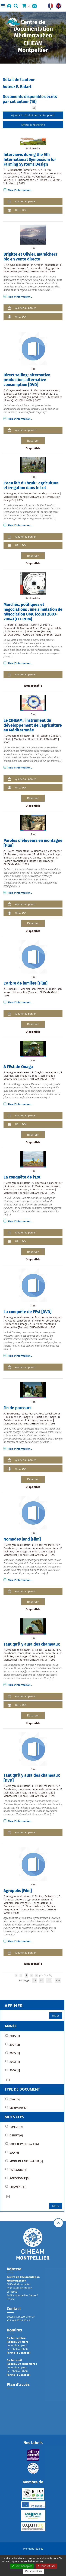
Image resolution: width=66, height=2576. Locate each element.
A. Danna (35, 857)
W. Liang (25, 176)
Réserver (33, 441)
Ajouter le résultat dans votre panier (33, 115)
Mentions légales (33, 2548)
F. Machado (38, 390)
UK (57, 4)
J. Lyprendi (30, 1899)
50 (41, 1980)
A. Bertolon (36, 1189)
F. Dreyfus (38, 1072)
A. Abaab (10, 1186)
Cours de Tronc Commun (38, 634)
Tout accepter (22, 2566)
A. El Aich (9, 851)
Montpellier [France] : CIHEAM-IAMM (25, 271)
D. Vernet (54, 180)
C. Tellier (37, 1544)
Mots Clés (14, 2117)
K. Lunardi (10, 988)
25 (34, 1980)
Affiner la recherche (33, 124)
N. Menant (36, 393)
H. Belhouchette (13, 170)
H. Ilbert (8, 624)
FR (49, 4)
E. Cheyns (9, 264)
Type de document (22, 2089)
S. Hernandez (35, 268)
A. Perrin (46, 170)
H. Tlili (35, 735)
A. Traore (42, 180)
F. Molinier (40, 854)
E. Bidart (26, 173)
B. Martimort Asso (27, 628)
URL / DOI (20, 210)
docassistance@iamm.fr (21, 2316)
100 (49, 1980)
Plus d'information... (20, 190)
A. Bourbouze (39, 851)
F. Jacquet (21, 624)
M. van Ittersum (41, 176)
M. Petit (43, 624)
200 (58, 1980)
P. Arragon (37, 264)
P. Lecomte (11, 176)
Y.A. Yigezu (10, 183)
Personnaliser (33, 2571)
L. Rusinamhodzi (24, 180)
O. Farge (34, 1902)
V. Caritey (49, 1906)
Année (11, 2026)
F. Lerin (33, 624)
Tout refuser (46, 2566)
